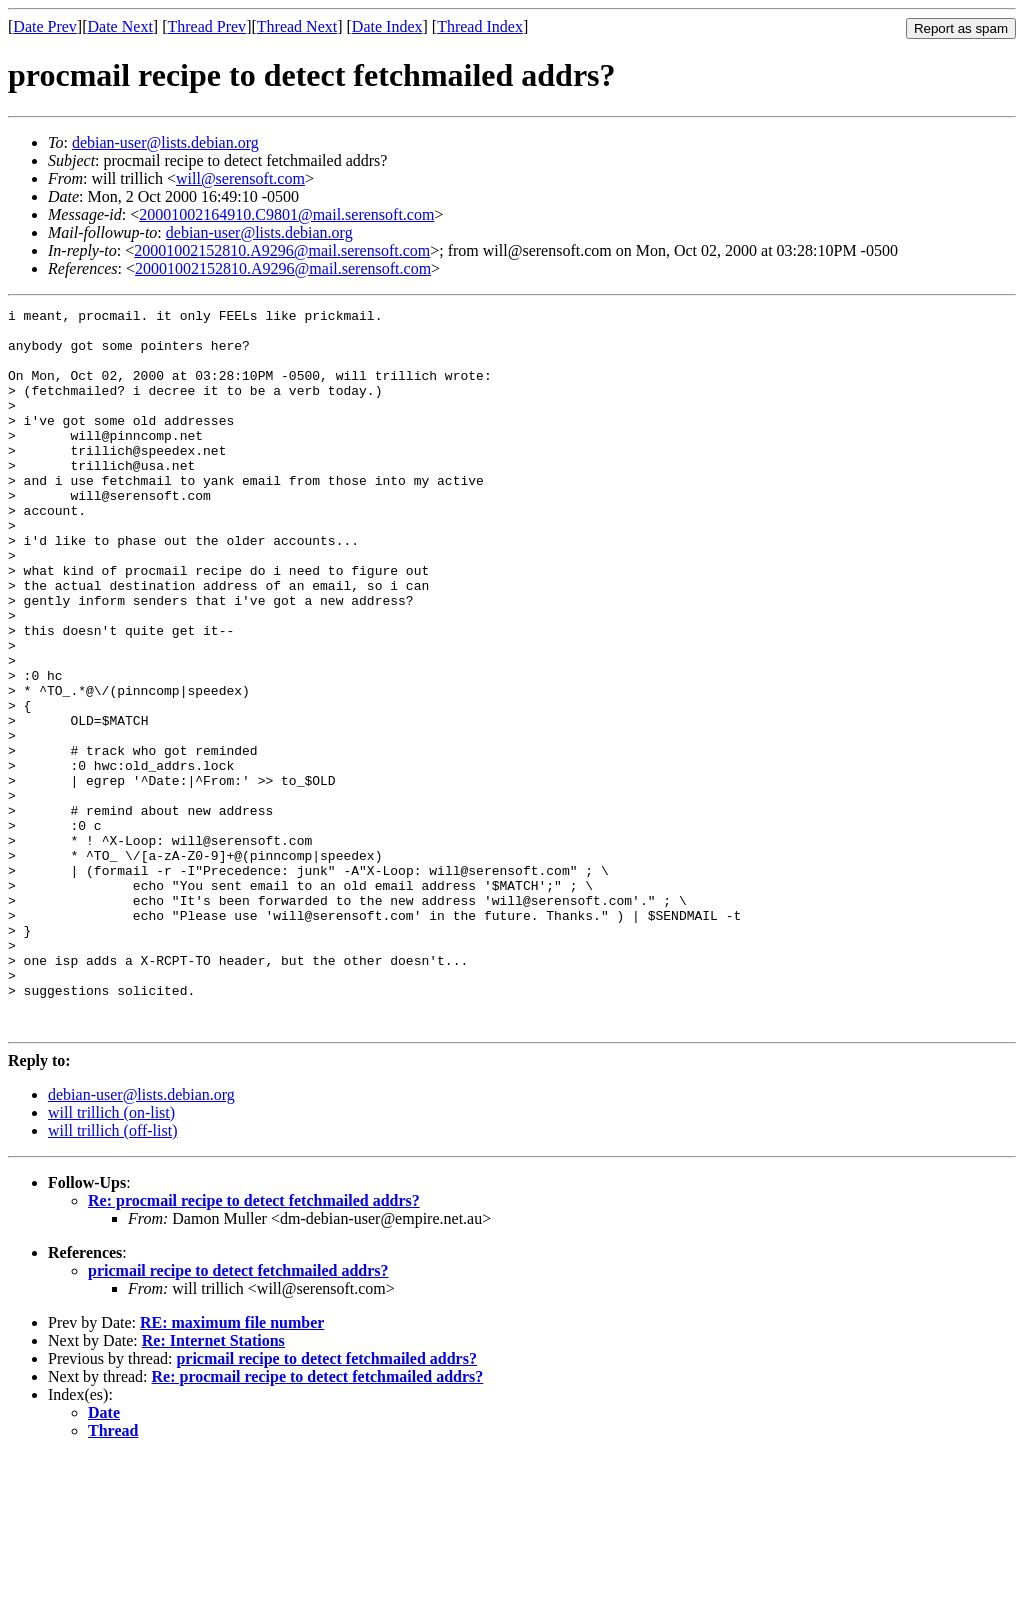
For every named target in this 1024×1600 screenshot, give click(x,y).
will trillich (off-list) (112, 1274)
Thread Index (480, 26)
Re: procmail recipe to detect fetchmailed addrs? (254, 1344)
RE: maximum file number (232, 1466)
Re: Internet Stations (213, 1484)
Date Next (120, 26)
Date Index (387, 26)
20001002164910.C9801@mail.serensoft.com (286, 214)
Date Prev (45, 26)
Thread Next (297, 26)
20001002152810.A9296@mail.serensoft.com (282, 250)
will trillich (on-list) (111, 1256)
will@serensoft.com (240, 178)
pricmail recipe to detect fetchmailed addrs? (238, 1414)
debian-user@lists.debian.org (165, 142)
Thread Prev (206, 26)
